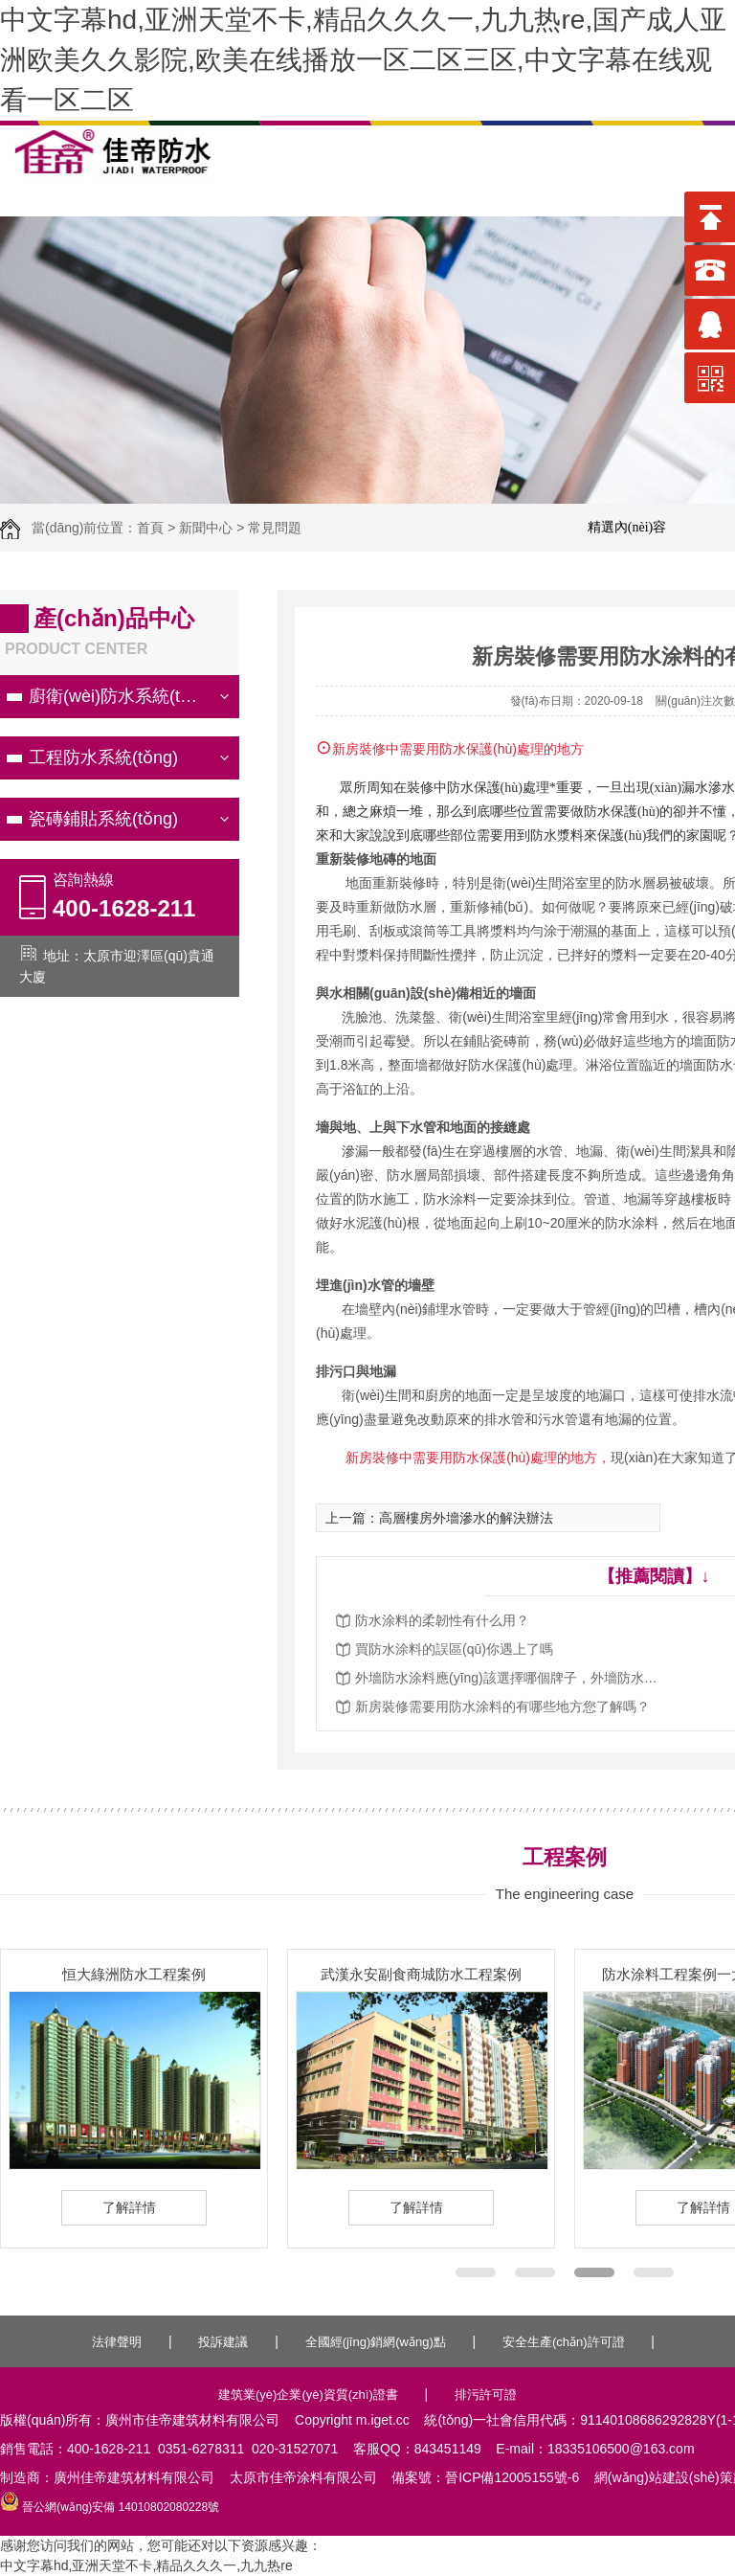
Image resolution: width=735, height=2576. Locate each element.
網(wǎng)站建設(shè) (657, 2477)
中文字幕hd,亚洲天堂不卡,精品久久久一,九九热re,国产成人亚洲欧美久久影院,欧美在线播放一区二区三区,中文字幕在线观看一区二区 (363, 60)
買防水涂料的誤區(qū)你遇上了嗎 (454, 1649)
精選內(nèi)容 (627, 527)
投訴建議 (223, 2342)
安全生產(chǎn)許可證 (563, 2342)
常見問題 (274, 527)
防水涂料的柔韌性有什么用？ (442, 1620)
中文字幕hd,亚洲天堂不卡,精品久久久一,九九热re (146, 2565)
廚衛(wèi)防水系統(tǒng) (122, 696)
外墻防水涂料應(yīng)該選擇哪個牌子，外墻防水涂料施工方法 (508, 1677)
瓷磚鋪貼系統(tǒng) (103, 818)
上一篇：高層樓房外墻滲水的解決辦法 (439, 1517)
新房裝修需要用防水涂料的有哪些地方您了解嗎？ (502, 1706)
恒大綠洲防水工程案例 (134, 1974)
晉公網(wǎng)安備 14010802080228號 (109, 2507)
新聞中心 (206, 527)
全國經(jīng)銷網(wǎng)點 (375, 2342)
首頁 (150, 527)
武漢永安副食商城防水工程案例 (421, 1974)
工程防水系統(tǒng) (103, 757)
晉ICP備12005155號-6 (512, 2477)
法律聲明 (117, 2342)
